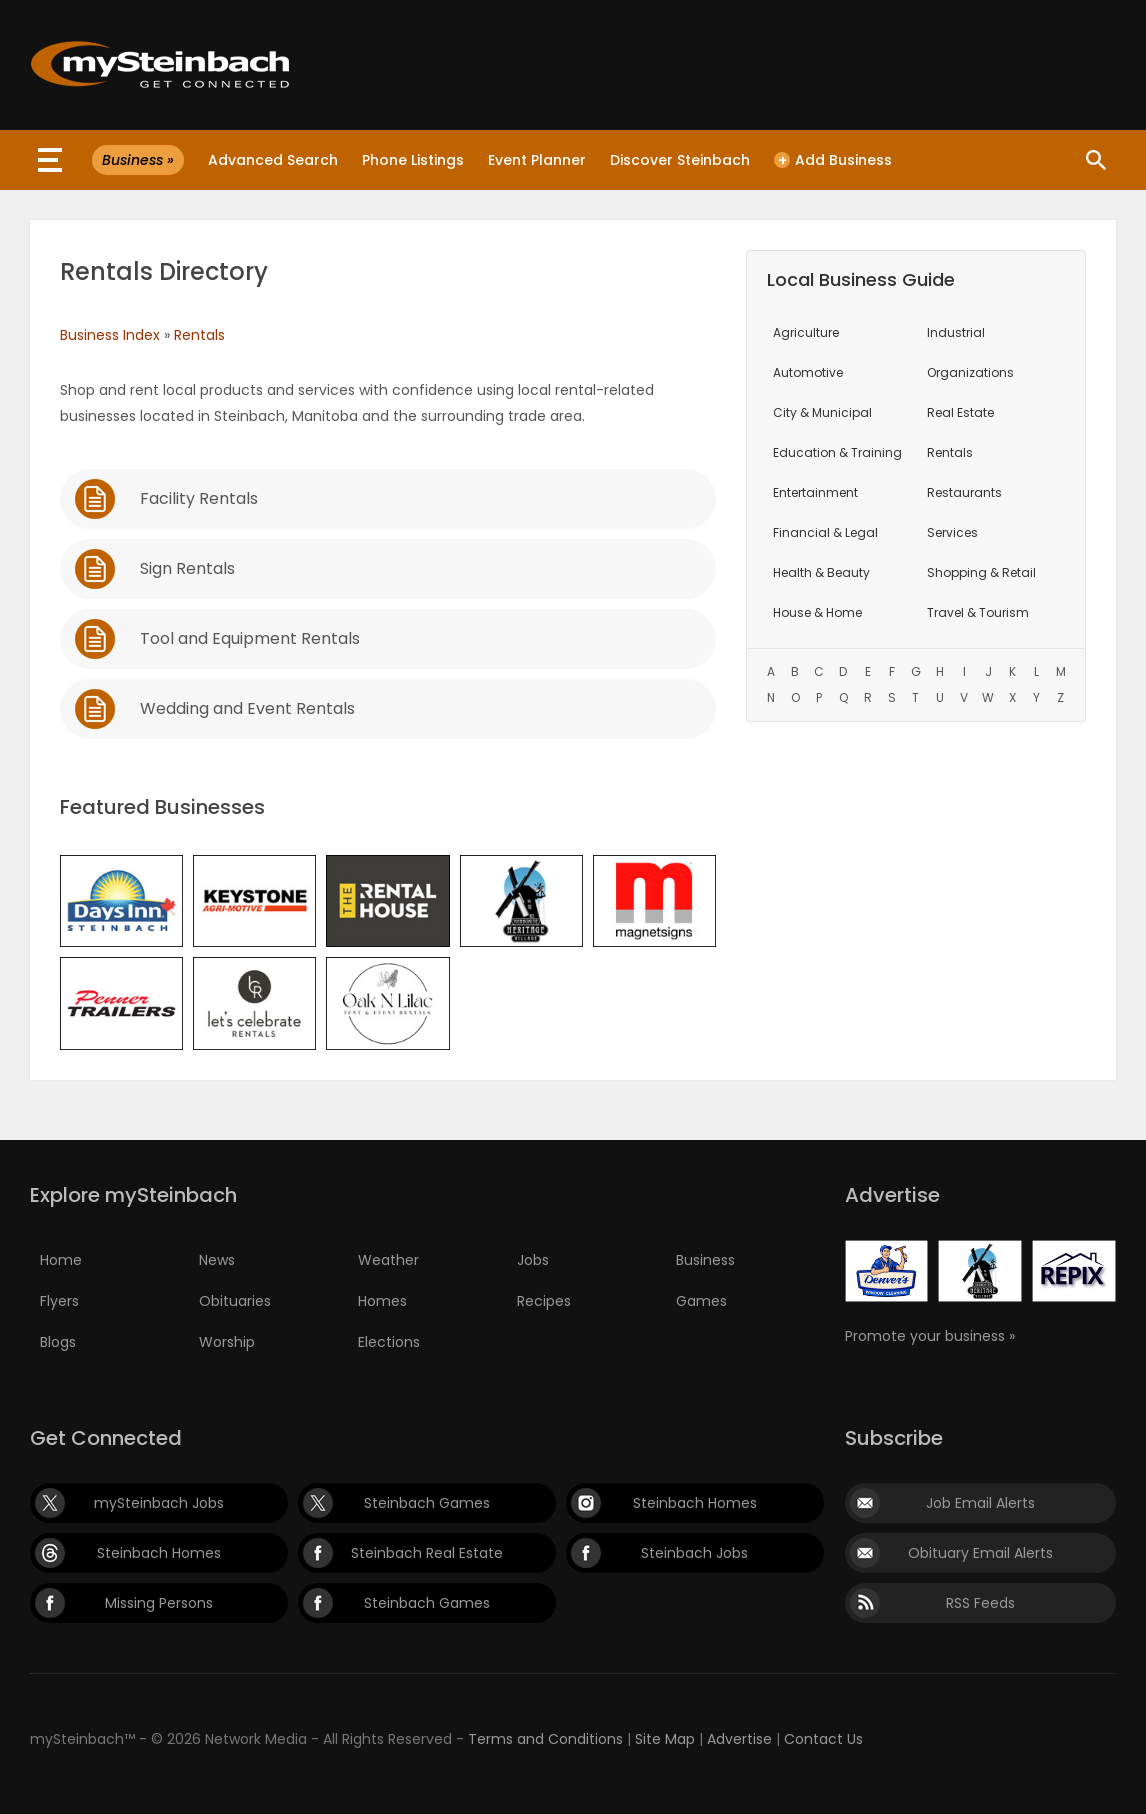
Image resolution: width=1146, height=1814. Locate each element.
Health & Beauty (821, 572)
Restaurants (964, 492)
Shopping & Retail (981, 572)
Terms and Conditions (545, 1739)
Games (701, 1301)
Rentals (199, 335)
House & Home (817, 612)
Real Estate (960, 412)
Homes (382, 1301)
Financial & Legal (825, 532)
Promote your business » (930, 1336)
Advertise (739, 1739)
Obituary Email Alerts (980, 1553)
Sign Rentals (187, 568)
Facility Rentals (199, 498)
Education (837, 452)
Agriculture (806, 332)
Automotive (808, 372)
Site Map (665, 1739)
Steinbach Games (427, 1503)
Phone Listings (413, 160)
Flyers (59, 1301)
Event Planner (537, 160)
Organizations (970, 372)
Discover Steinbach (680, 160)
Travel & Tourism (978, 612)
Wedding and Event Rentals (247, 708)
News (217, 1260)
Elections (389, 1342)
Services (952, 532)
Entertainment (815, 492)
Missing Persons (159, 1603)
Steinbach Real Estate (427, 1553)
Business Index (110, 335)
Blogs (58, 1342)
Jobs (533, 1260)
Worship (227, 1342)
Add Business (833, 160)
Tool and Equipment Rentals (250, 638)
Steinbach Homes (695, 1503)
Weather (388, 1260)
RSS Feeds (980, 1603)
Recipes (544, 1301)
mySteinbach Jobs (159, 1503)
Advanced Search (273, 160)
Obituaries (235, 1301)
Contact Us (823, 1739)
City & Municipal (822, 412)
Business (705, 1260)
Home (61, 1260)
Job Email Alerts (980, 1503)
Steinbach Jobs (694, 1553)
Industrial (956, 332)
